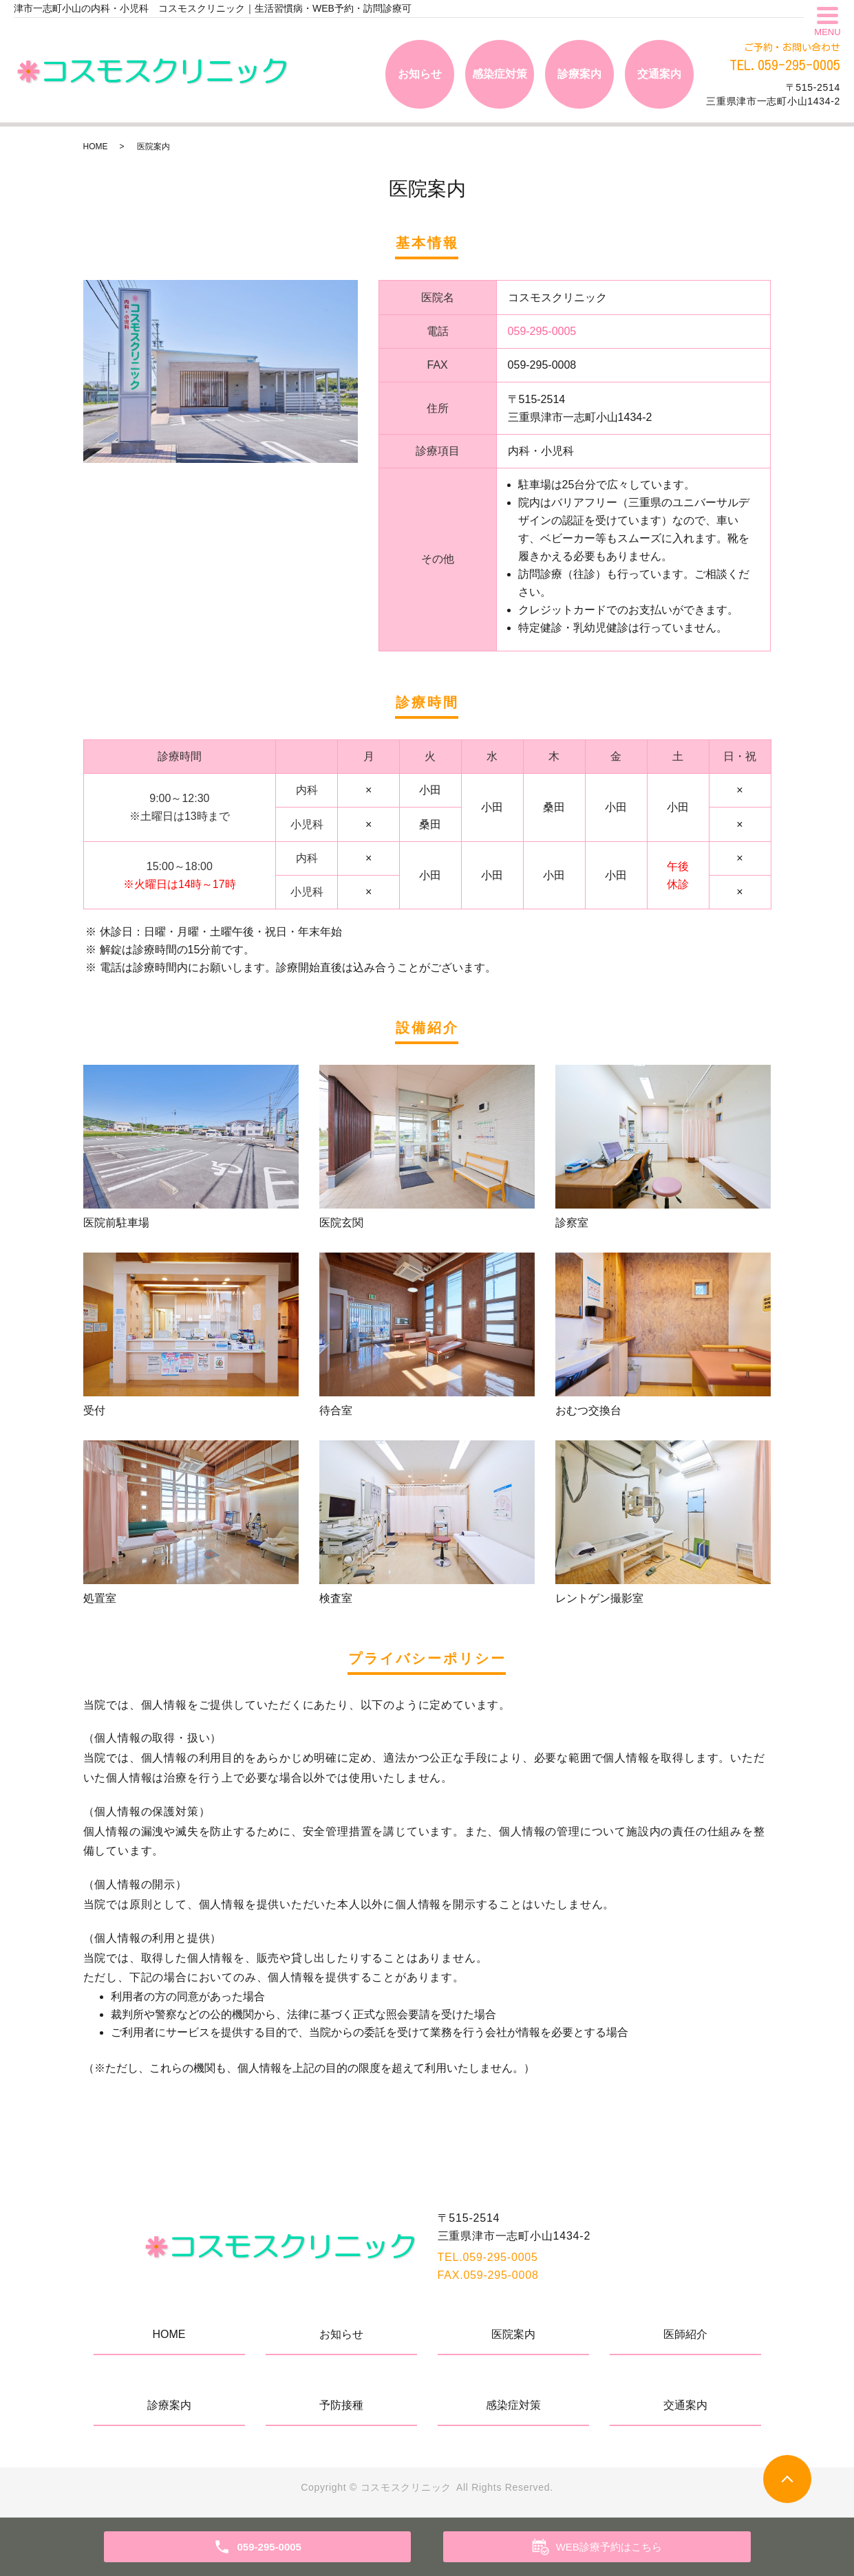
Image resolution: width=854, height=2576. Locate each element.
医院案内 (513, 2334)
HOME (95, 146)
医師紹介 (685, 2334)
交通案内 (659, 74)
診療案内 (579, 74)
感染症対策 (499, 74)
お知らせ (420, 74)
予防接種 (341, 2405)
